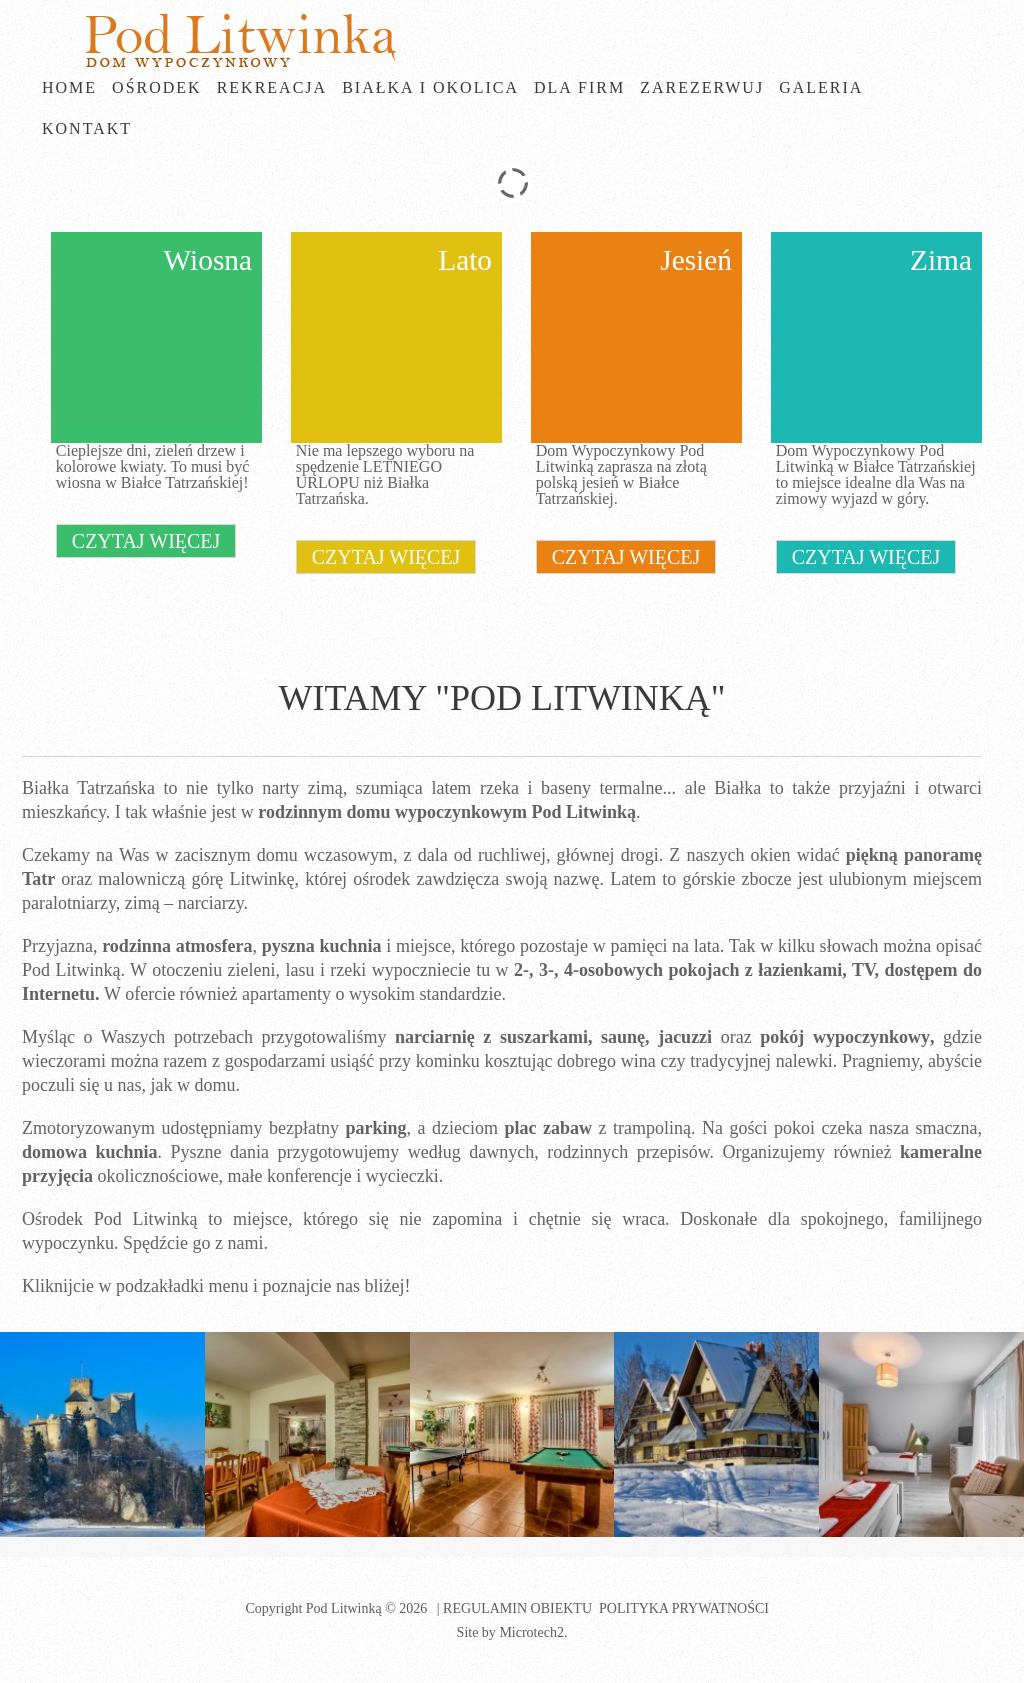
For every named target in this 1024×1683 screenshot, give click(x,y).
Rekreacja (272, 87)
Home (69, 87)
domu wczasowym (325, 855)
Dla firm (579, 87)
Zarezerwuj (702, 87)
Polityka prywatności (684, 1608)
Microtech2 (531, 1632)
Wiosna (208, 260)
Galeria (821, 87)
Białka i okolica (430, 87)
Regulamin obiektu (517, 1608)
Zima (941, 260)
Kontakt (87, 128)
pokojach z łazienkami (755, 970)
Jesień (696, 260)
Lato (465, 260)
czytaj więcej (146, 541)
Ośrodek (157, 87)
